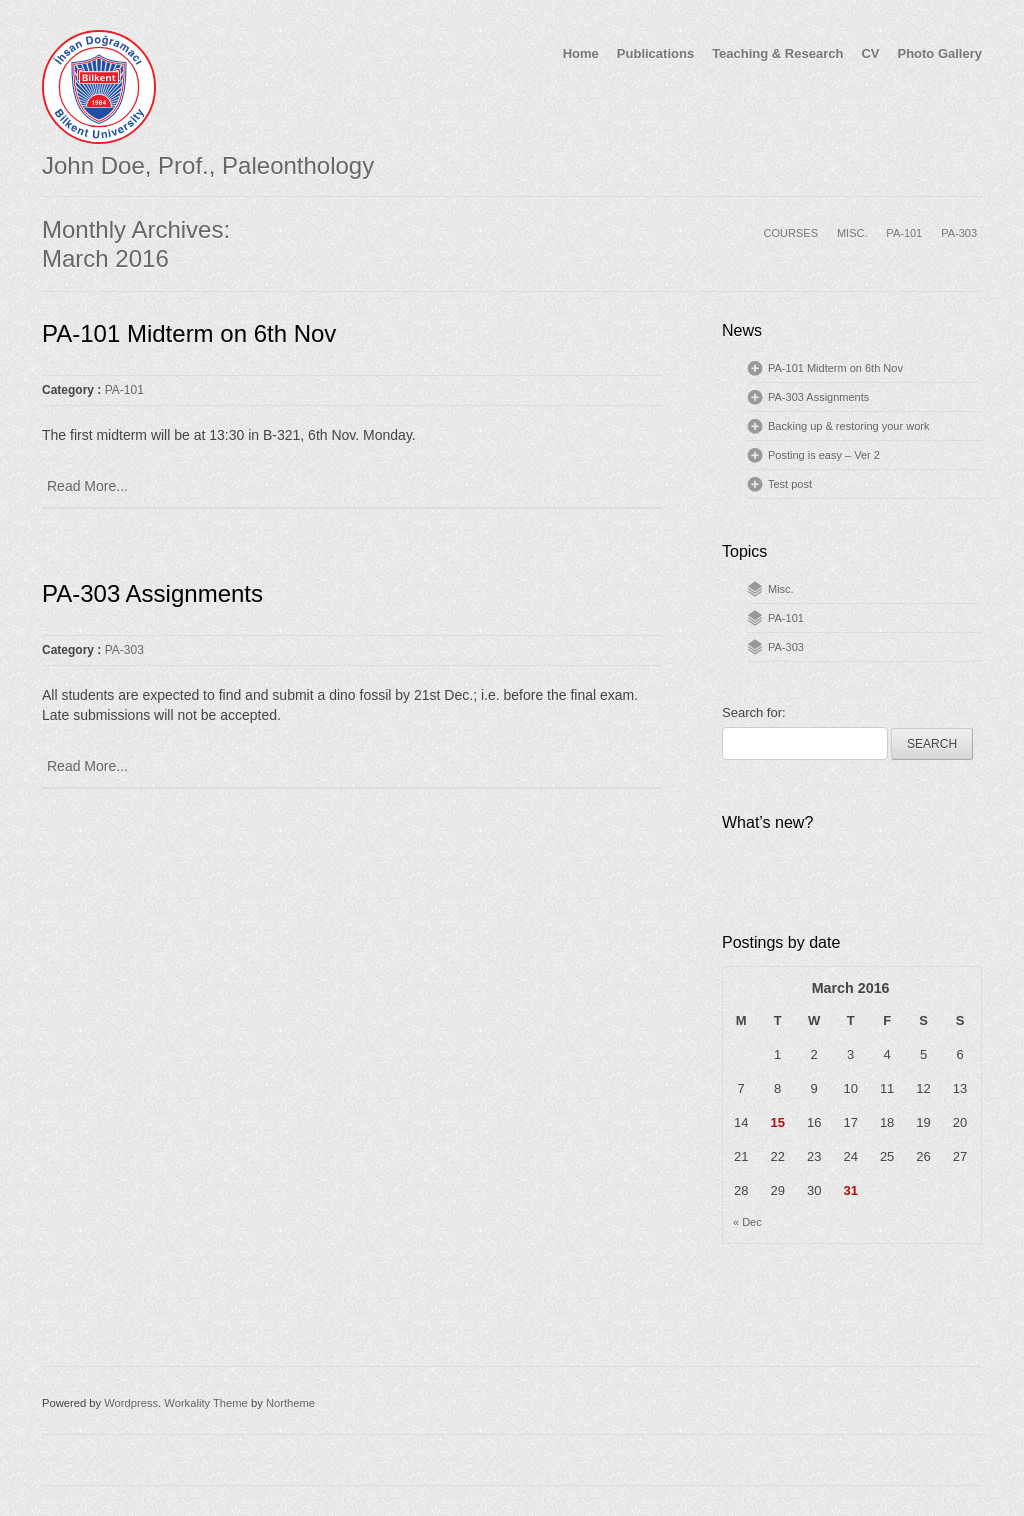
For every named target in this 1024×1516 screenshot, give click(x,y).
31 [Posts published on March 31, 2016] (850, 1190)
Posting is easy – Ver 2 (824, 455)
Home (581, 53)
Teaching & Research (777, 53)
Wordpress (131, 1403)
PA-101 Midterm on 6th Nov (189, 333)
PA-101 (904, 233)
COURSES (791, 233)
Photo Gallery (939, 53)
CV (870, 53)
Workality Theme (206, 1403)
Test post (790, 484)
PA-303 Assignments (152, 593)
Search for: (754, 712)
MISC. (852, 233)
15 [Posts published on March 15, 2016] (777, 1122)
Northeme (290, 1403)
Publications (655, 53)
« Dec (747, 1222)
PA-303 (959, 233)
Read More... (87, 486)
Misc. (781, 589)
